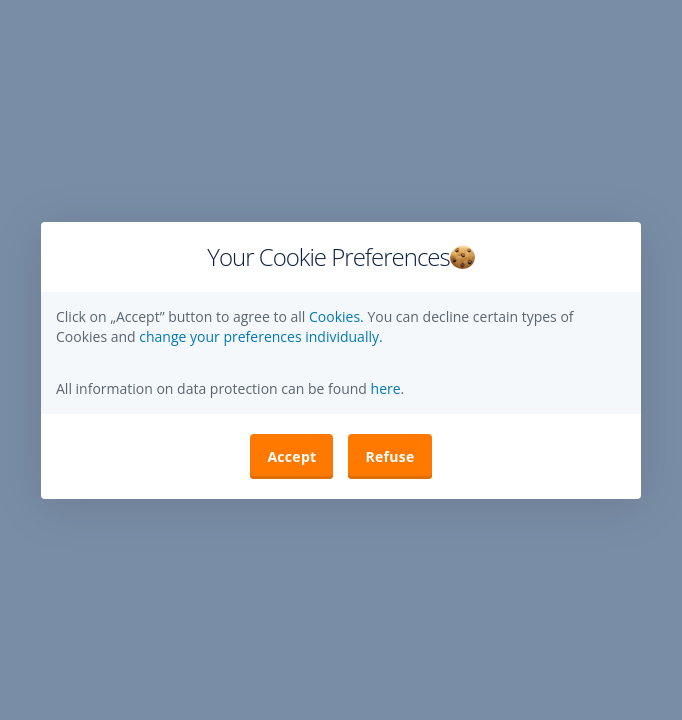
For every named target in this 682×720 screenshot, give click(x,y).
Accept (291, 456)
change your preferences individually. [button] (260, 336)
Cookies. (338, 316)
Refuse (389, 456)
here (384, 388)
